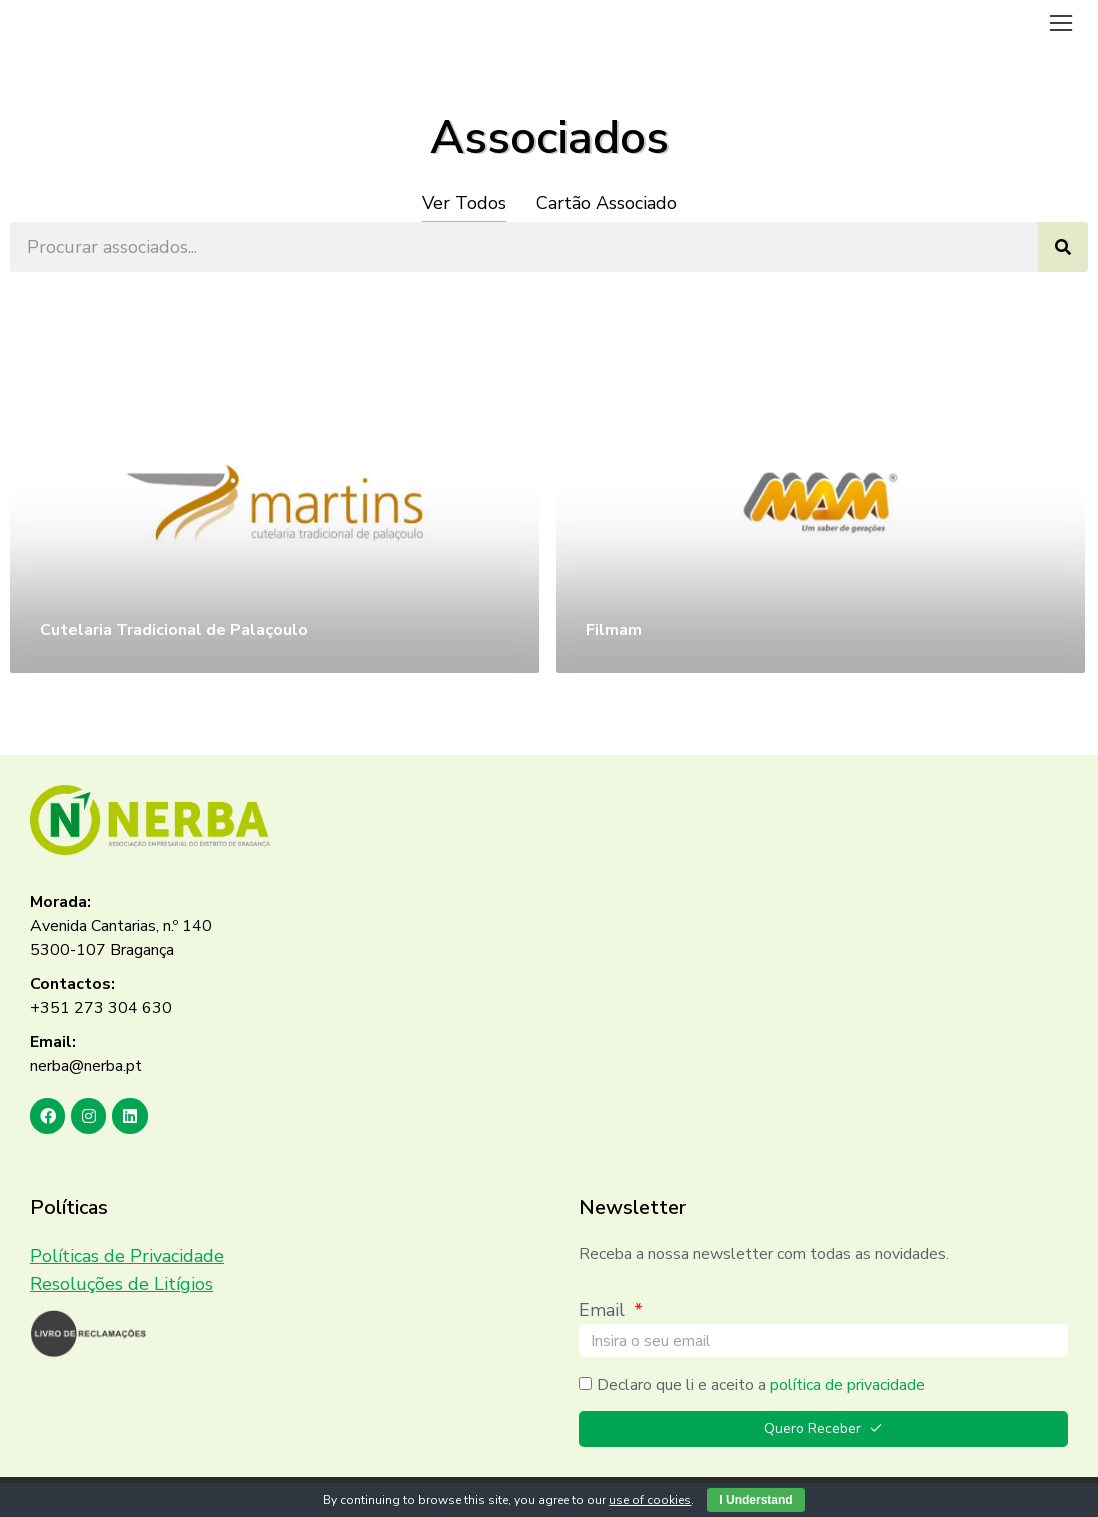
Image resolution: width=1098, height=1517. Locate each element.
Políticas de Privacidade (127, 1256)
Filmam (614, 630)
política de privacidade (847, 1385)
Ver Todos (464, 203)
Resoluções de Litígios (121, 1284)
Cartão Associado (606, 203)
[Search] (1063, 247)
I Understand (755, 1500)
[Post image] (274, 502)
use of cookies (650, 1500)
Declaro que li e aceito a (761, 1385)
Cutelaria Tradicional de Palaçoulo (174, 630)
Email (604, 1310)
